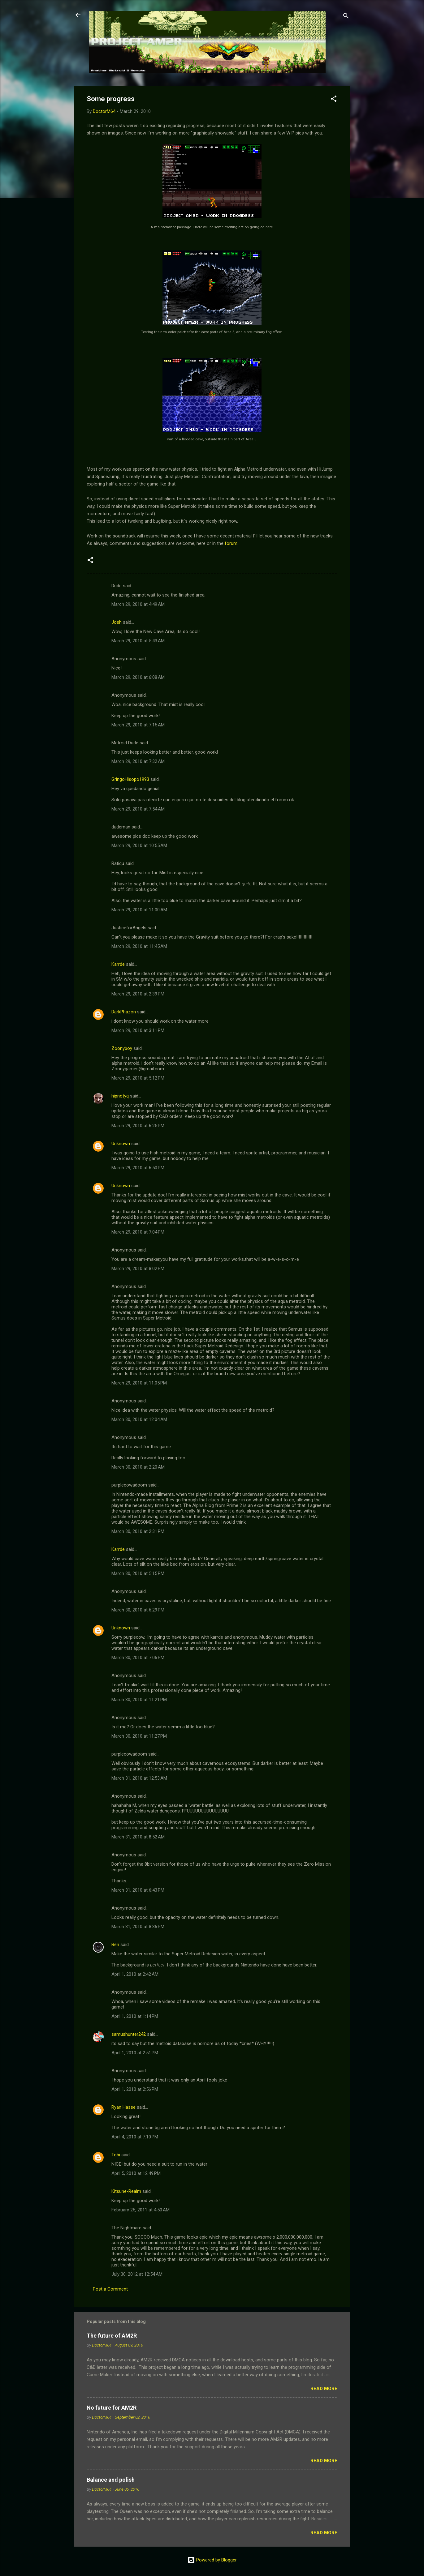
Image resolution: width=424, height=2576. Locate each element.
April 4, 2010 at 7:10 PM (134, 2137)
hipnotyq (120, 1096)
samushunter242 (128, 2034)
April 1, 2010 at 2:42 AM (134, 1974)
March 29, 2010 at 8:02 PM (137, 1268)
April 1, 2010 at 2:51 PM (134, 2053)
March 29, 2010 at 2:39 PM (137, 994)
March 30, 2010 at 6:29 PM (137, 1610)
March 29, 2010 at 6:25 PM (137, 1125)
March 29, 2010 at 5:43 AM (138, 641)
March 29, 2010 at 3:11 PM (137, 1030)
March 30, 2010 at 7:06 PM (137, 1657)
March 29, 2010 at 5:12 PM (137, 1078)
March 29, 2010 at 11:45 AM (139, 946)
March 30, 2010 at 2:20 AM (138, 1467)
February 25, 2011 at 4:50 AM (140, 2210)
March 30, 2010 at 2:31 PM (137, 1531)
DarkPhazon (123, 1012)
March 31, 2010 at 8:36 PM (137, 1926)
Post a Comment (110, 2289)
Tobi (115, 2155)
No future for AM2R (111, 2407)
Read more (323, 2388)
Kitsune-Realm (126, 2191)
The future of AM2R (112, 2335)
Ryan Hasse (123, 2107)
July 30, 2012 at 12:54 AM (136, 2274)
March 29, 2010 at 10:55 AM (139, 845)
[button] (333, 100)
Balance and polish (111, 2479)
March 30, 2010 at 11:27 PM (139, 1736)
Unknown (120, 1143)
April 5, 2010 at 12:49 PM (136, 2173)
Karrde (118, 964)
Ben (115, 1944)
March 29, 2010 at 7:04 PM (137, 1232)
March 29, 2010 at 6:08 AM (138, 677)
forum (231, 543)
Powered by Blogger (212, 2560)
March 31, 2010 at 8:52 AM (138, 1837)
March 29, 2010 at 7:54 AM (138, 809)
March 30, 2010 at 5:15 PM (137, 1573)
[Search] (346, 16)
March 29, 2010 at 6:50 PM (137, 1167)
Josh (116, 622)
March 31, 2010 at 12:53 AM (139, 1778)
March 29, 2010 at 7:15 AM (138, 725)
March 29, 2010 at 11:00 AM (139, 910)
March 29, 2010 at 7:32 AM (138, 761)
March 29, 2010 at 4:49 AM (138, 604)
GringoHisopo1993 (130, 779)
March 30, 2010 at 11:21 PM (139, 1699)
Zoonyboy (121, 1048)
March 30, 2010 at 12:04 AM (139, 1419)
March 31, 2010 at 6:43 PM (137, 1890)
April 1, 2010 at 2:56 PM (134, 2089)
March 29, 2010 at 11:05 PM (139, 1383)
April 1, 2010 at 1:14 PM (134, 2016)
